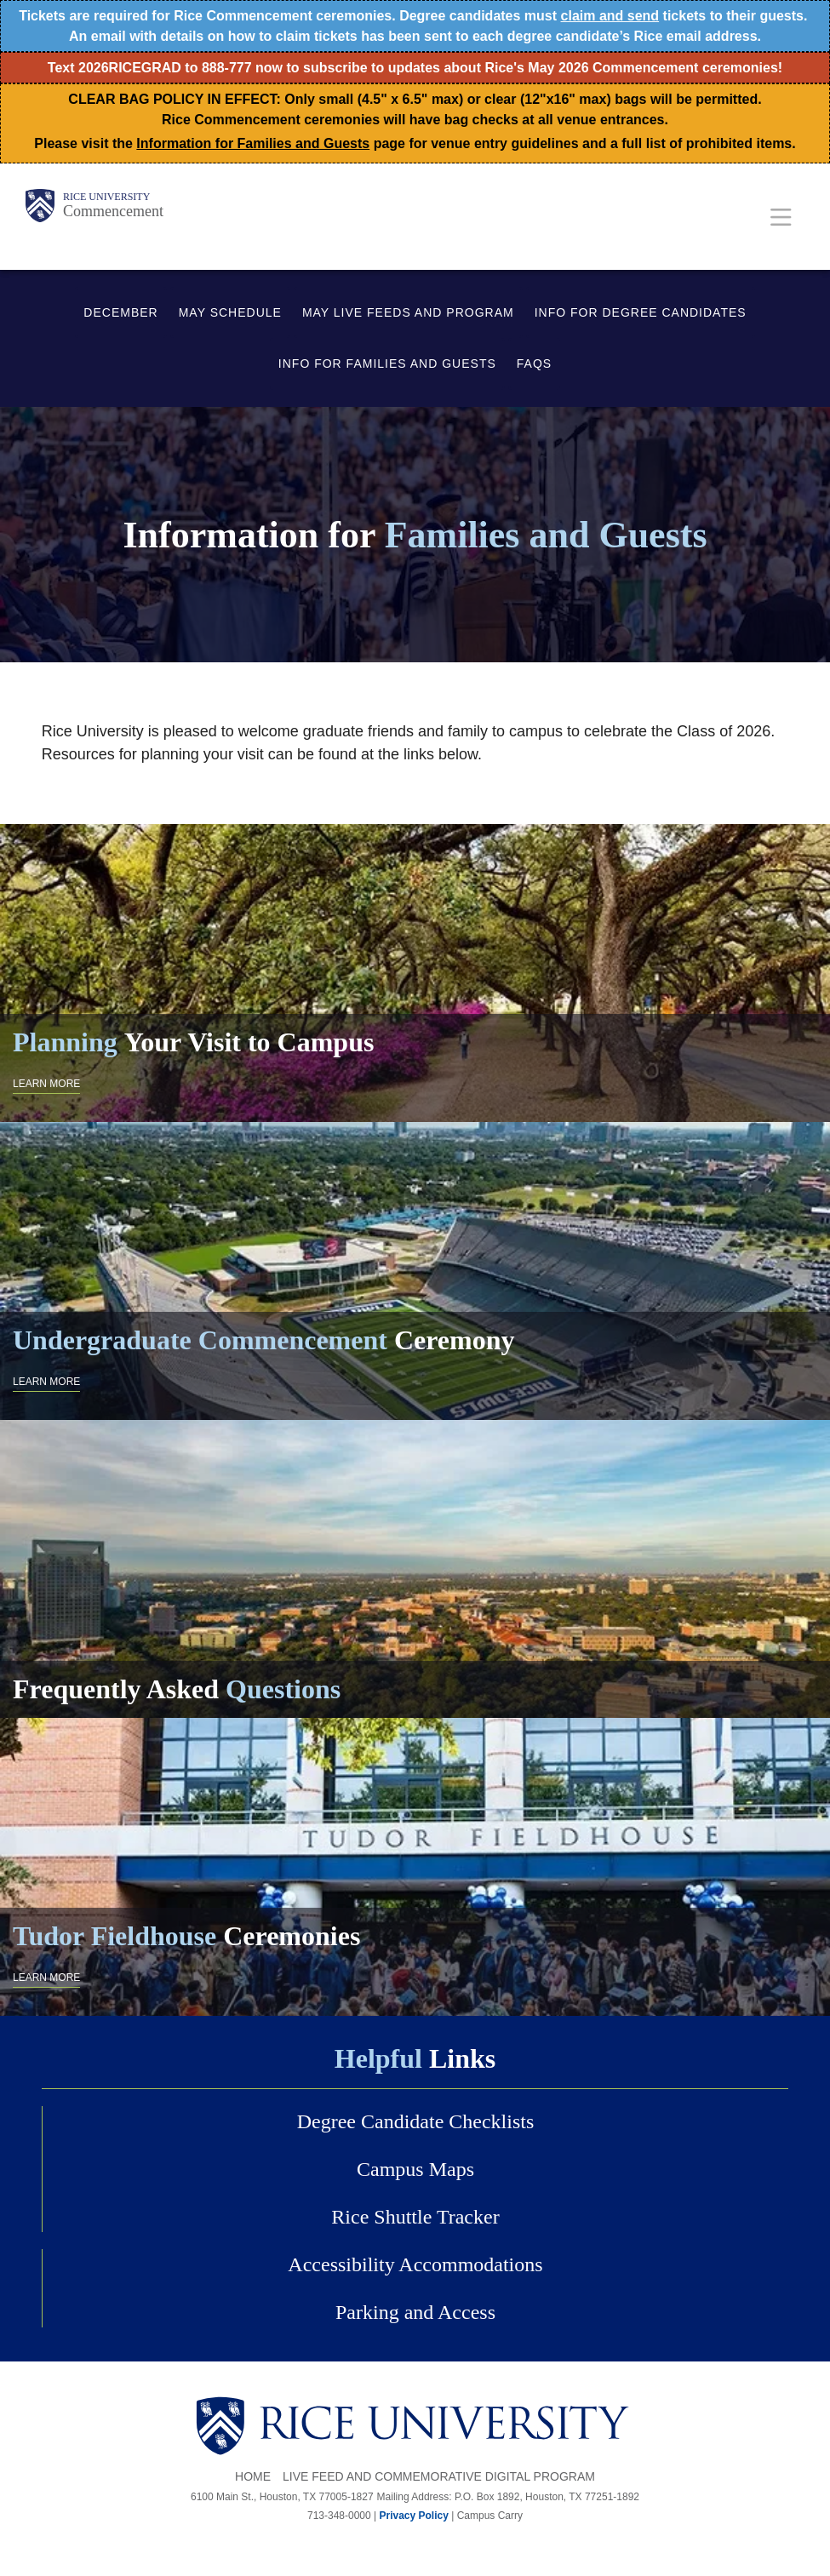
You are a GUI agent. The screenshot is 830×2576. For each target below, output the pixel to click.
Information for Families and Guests (252, 143)
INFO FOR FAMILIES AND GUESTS (387, 363)
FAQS (534, 363)
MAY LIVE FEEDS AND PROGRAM (408, 312)
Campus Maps (415, 2169)
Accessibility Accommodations (415, 2264)
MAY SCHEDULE (230, 312)
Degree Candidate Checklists (416, 2121)
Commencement (113, 211)
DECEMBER (120, 312)
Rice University (106, 197)
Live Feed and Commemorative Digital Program (439, 2476)
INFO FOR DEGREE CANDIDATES (641, 312)
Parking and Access (415, 2312)
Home (253, 2476)
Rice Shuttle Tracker (415, 2217)
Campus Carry (490, 2515)
